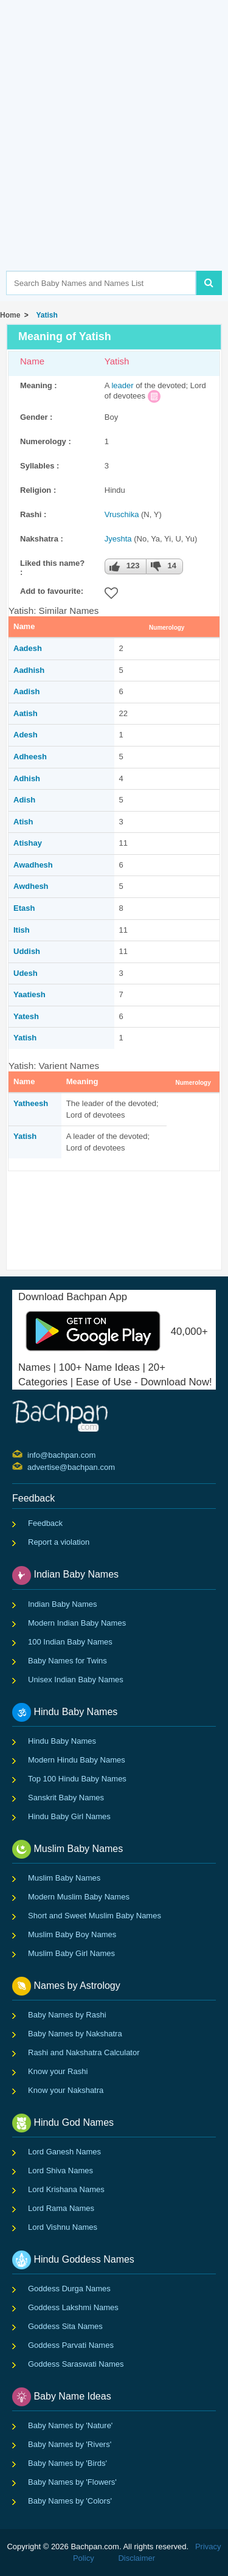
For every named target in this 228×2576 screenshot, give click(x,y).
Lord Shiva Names (60, 2170)
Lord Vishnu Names (62, 2227)
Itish (21, 930)
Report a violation (58, 1542)
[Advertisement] (114, 154)
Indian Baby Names (62, 1604)
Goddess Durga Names (69, 2288)
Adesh (25, 734)
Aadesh (27, 648)
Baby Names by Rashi (67, 2014)
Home (10, 315)
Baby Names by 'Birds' (67, 2463)
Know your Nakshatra (65, 2090)
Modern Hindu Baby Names (76, 1759)
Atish (23, 821)
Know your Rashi (58, 2071)
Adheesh (30, 756)
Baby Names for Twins (67, 1660)
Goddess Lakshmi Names (73, 2307)
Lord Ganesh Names (64, 2151)
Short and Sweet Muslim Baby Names (94, 1915)
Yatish (45, 315)
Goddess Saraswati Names (76, 2364)
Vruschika (122, 514)
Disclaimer (136, 2558)
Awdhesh (31, 886)
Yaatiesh (29, 994)
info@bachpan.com (28, 1454)
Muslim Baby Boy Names (72, 1934)
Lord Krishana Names (66, 2189)
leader (122, 385)
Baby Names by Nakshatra (75, 2033)
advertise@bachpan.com (28, 1466)
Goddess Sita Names (65, 2326)
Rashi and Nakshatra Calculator (84, 2052)
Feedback (45, 1523)
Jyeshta (118, 538)
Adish (24, 799)
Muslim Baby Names (64, 1877)
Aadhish (28, 670)
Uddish (26, 951)
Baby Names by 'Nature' (70, 2425)
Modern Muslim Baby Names (79, 1896)
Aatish (25, 713)
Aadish (26, 691)
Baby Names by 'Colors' (70, 2500)
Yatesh (26, 1016)
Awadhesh (33, 864)
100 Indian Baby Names (70, 1641)
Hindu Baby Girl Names (69, 1816)
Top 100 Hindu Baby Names (77, 1778)
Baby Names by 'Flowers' (72, 2482)
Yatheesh (30, 1103)
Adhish (26, 778)
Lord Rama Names (61, 2208)
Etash (24, 908)
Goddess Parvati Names (71, 2345)
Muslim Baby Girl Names (71, 1953)
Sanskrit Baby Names (66, 1797)
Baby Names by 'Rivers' (69, 2444)
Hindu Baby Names (62, 1741)
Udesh (25, 973)
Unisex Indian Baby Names (75, 1679)
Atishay (27, 843)
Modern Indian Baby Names (77, 1622)
